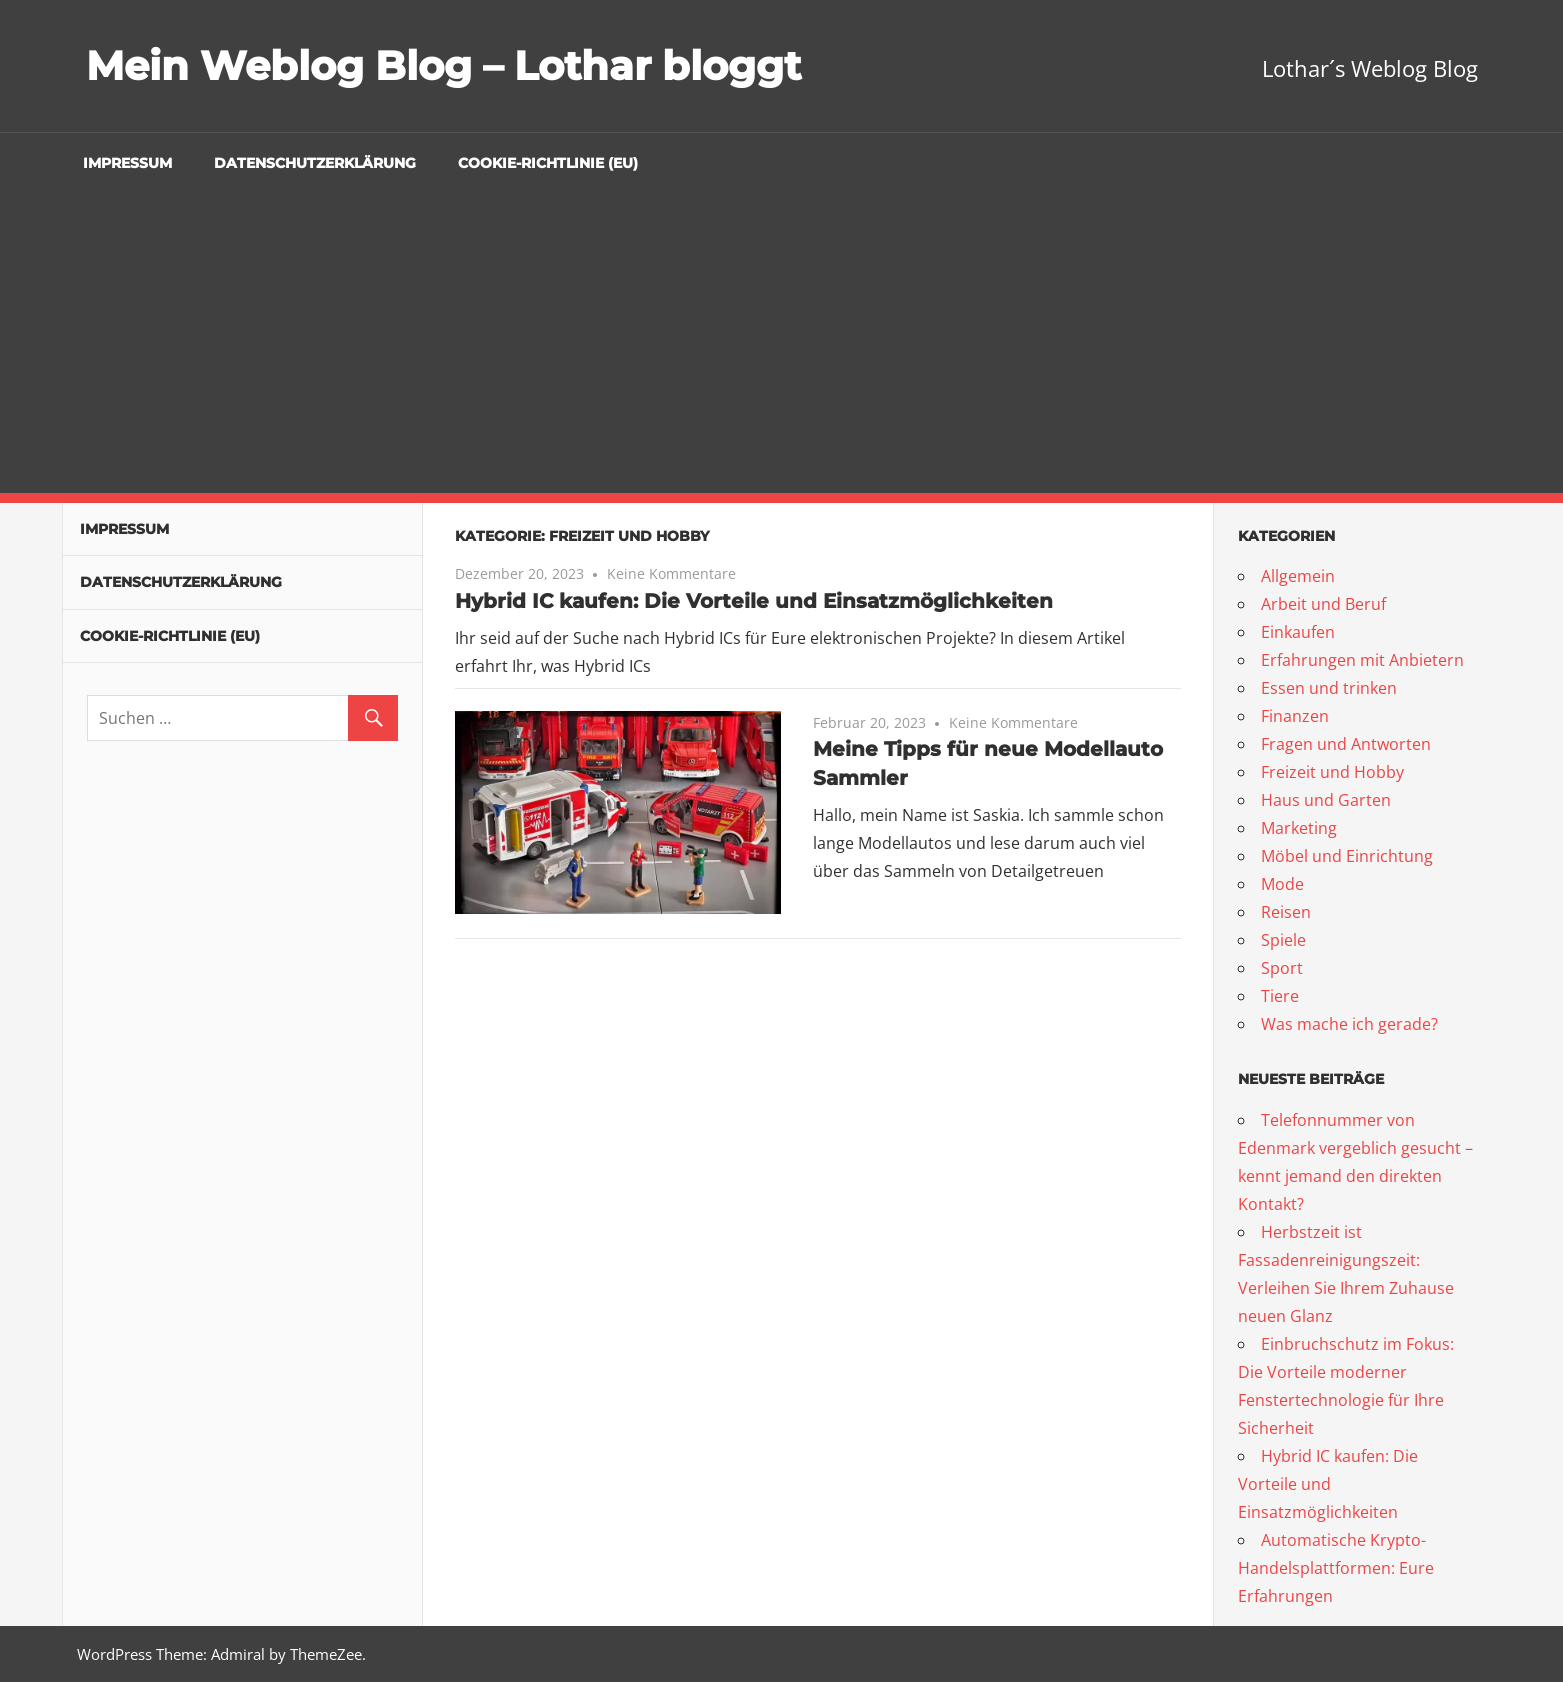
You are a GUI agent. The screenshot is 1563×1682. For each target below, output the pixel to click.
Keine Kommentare (671, 573)
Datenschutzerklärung (315, 163)
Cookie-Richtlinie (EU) (548, 163)
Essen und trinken (1329, 688)
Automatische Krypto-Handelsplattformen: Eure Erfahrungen (1336, 1568)
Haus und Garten (1326, 800)
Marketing (1299, 828)
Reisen (1286, 912)
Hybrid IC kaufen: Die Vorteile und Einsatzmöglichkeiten (754, 601)
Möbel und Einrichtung (1347, 856)
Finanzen (1295, 716)
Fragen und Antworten (1346, 744)
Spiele (1283, 940)
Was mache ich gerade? (1349, 1024)
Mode (1282, 884)
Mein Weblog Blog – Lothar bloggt (443, 65)
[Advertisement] (782, 343)
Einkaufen (1298, 632)
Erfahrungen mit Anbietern (1362, 660)
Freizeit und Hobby (1332, 772)
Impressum (127, 163)
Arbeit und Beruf (1323, 604)
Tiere (1280, 996)
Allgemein (1298, 576)
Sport (1282, 968)
